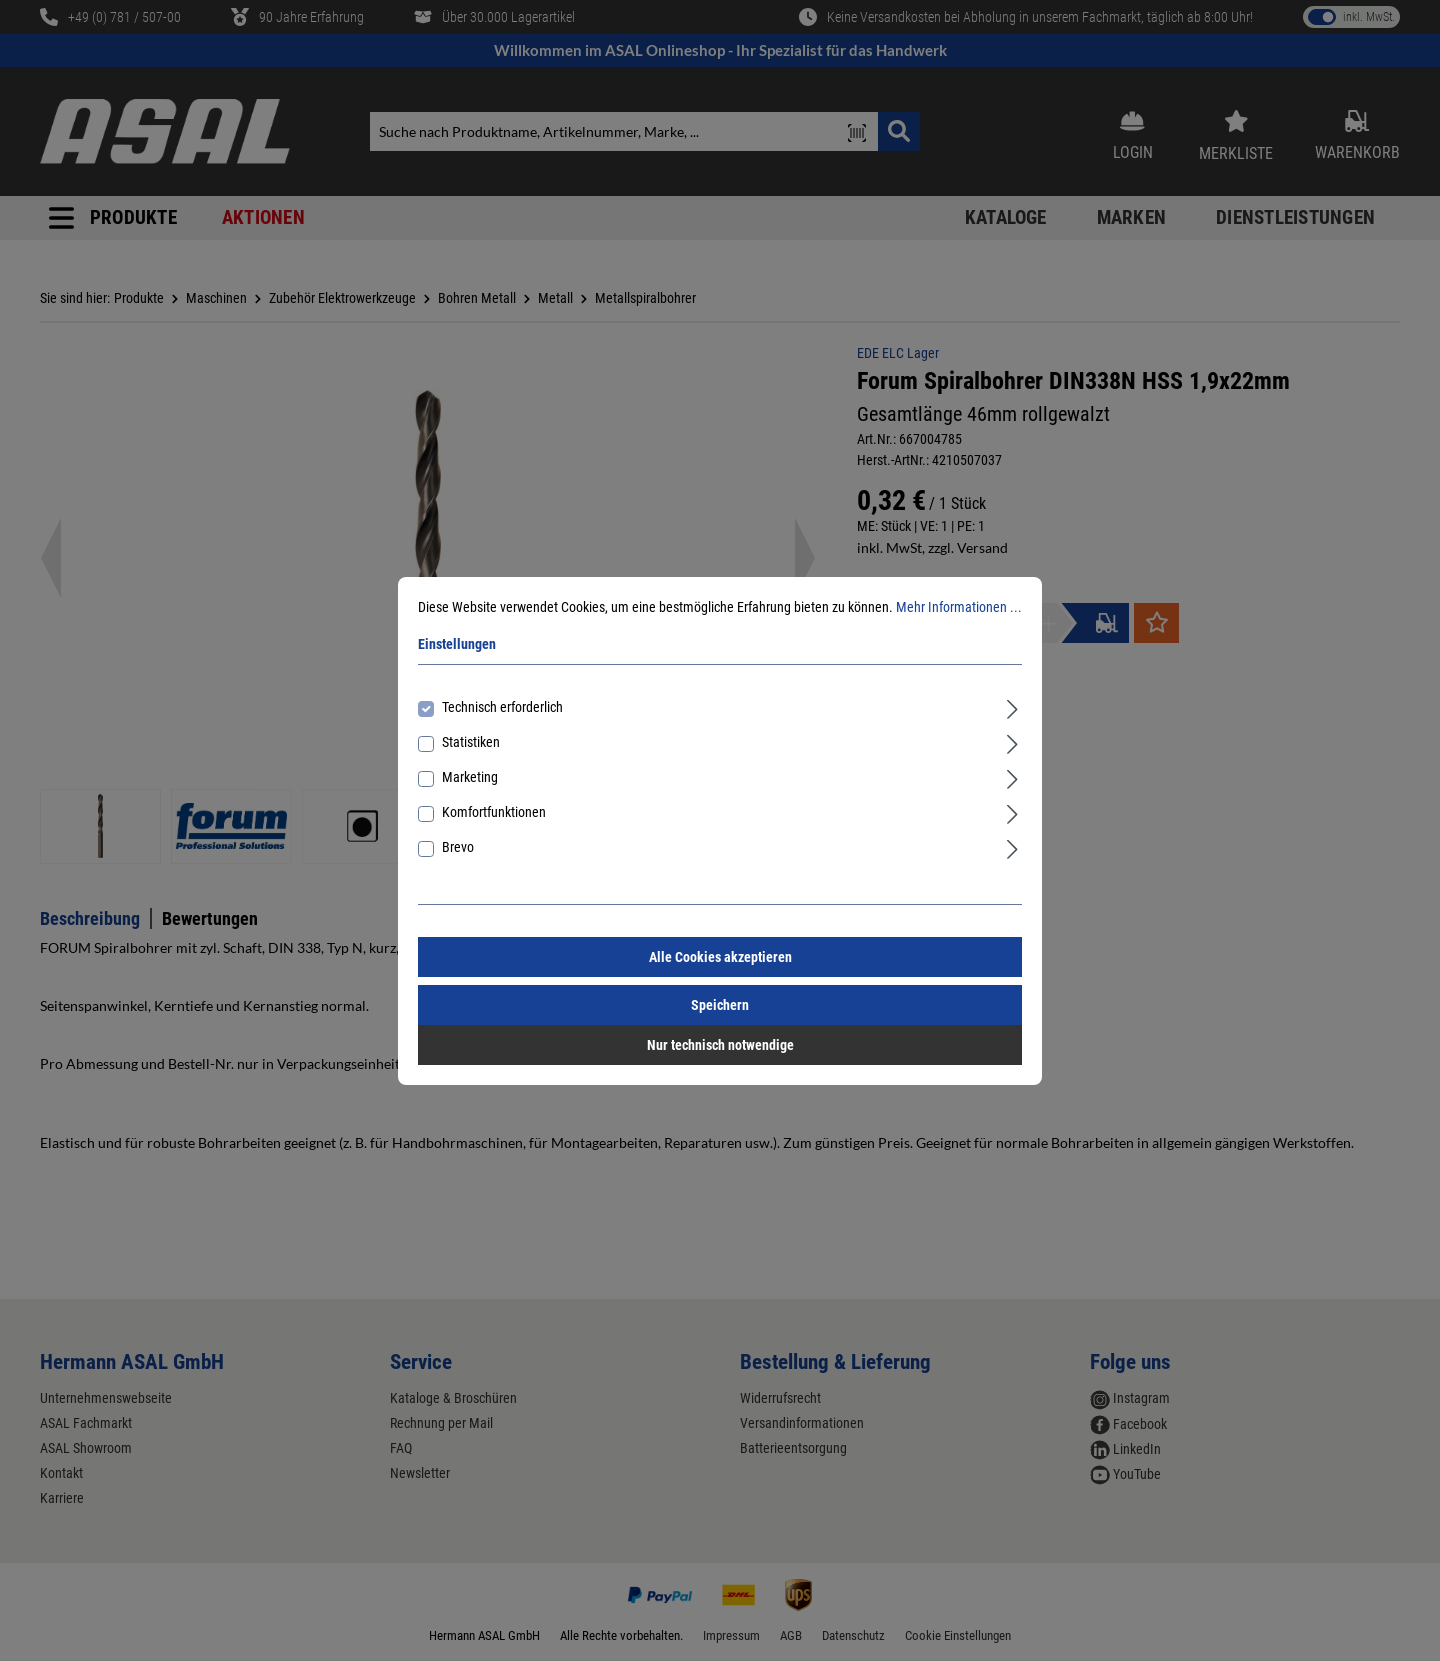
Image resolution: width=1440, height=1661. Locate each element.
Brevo (458, 847)
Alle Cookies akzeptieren (720, 957)
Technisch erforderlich (502, 707)
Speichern (720, 1005)
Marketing (470, 777)
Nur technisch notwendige (720, 1045)
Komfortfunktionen (494, 812)
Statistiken (471, 742)
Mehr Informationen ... (959, 607)
